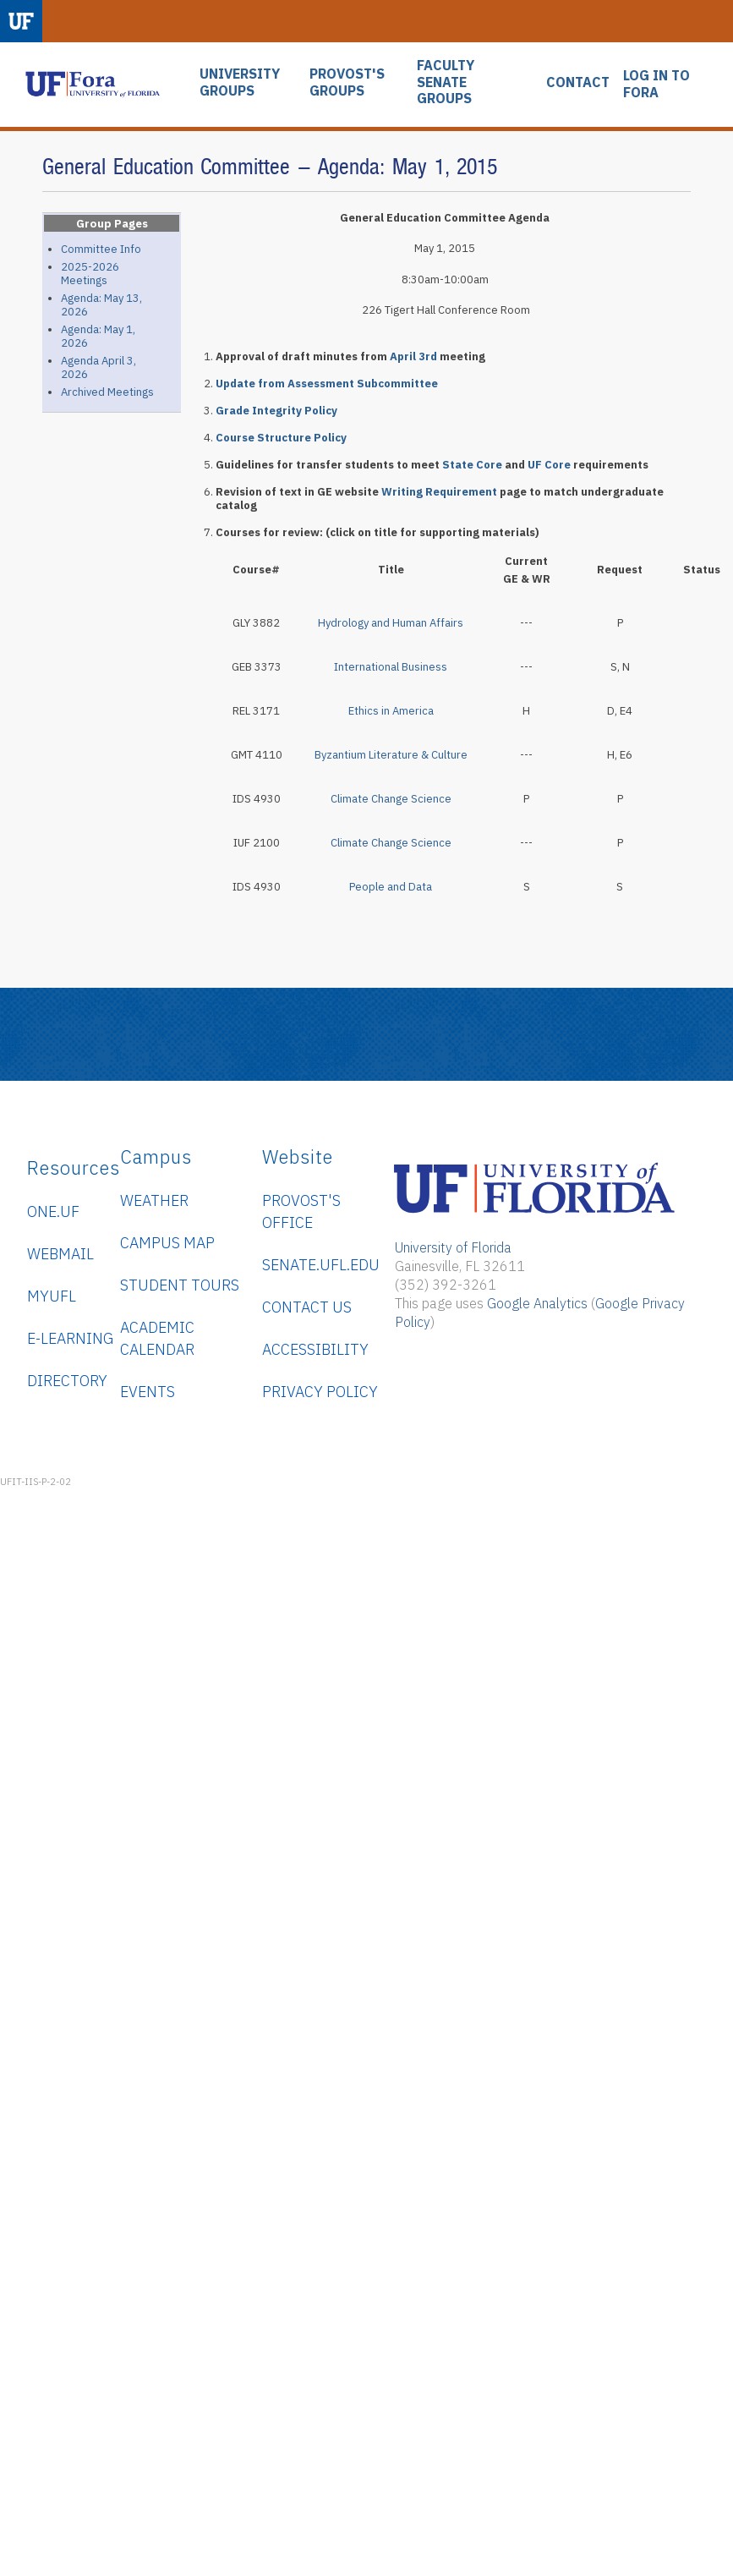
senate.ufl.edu (321, 1264)
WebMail (60, 1253)
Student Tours (179, 1285)
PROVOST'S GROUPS (347, 82)
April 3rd (413, 356)
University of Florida (453, 1247)
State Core (472, 465)
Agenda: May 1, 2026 (98, 336)
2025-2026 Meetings (90, 274)
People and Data (390, 887)
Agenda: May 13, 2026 (101, 305)
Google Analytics (537, 1303)
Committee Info (101, 249)
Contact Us (307, 1307)
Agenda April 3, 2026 (98, 367)
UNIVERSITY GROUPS (240, 82)
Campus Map (167, 1242)
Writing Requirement (439, 492)
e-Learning (70, 1338)
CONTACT (578, 82)
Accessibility (315, 1349)
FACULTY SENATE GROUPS (445, 82)
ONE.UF (53, 1211)
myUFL (51, 1296)
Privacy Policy (320, 1391)
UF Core (549, 465)
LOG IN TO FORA (656, 84)
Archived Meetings (107, 392)
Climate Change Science (391, 799)
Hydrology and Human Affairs (390, 623)
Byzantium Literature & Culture (391, 755)
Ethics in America (391, 711)
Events (147, 1391)
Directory (67, 1380)
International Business (390, 667)
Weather (154, 1200)
